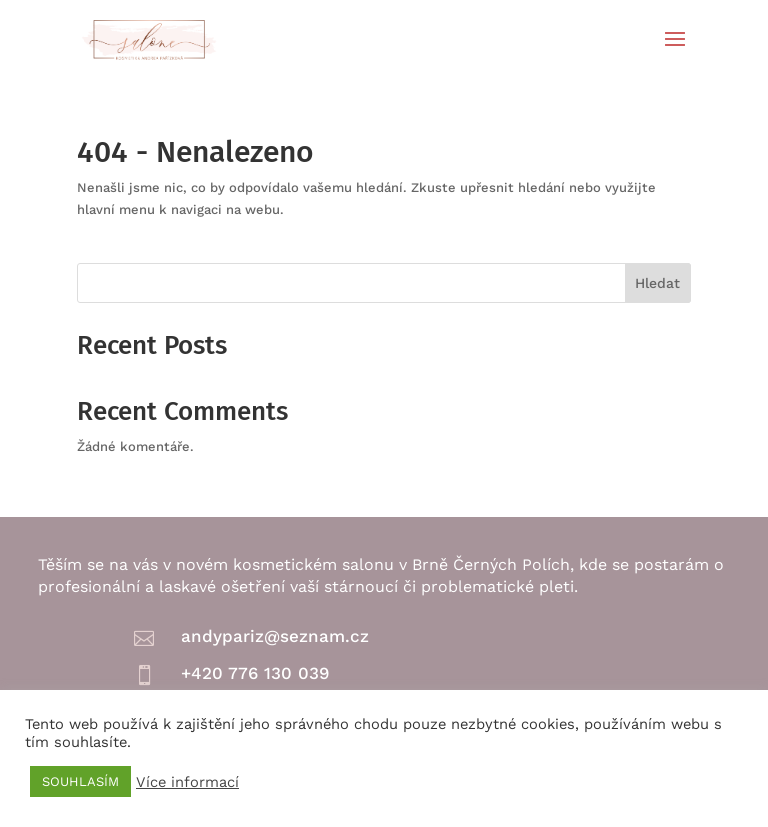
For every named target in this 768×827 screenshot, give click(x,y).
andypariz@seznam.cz (275, 636)
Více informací (187, 782)
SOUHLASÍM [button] (80, 781)
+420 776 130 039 (255, 673)
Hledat (657, 283)
